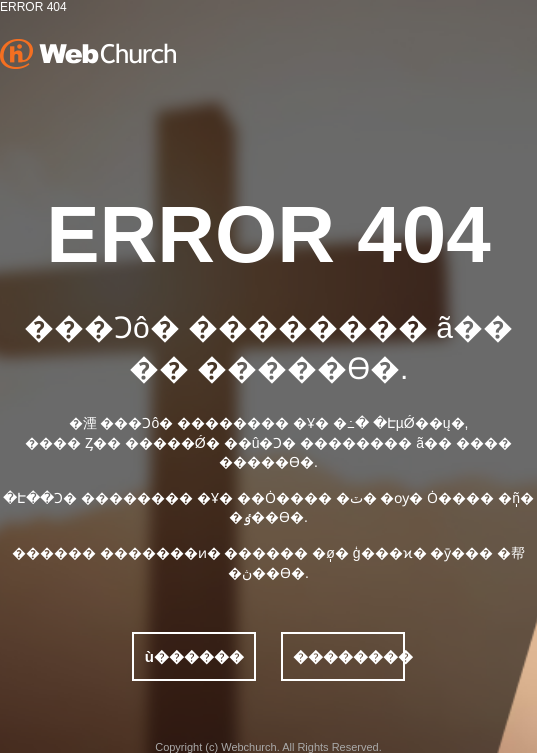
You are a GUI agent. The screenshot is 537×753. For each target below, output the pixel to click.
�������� (349, 656)
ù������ (194, 656)
